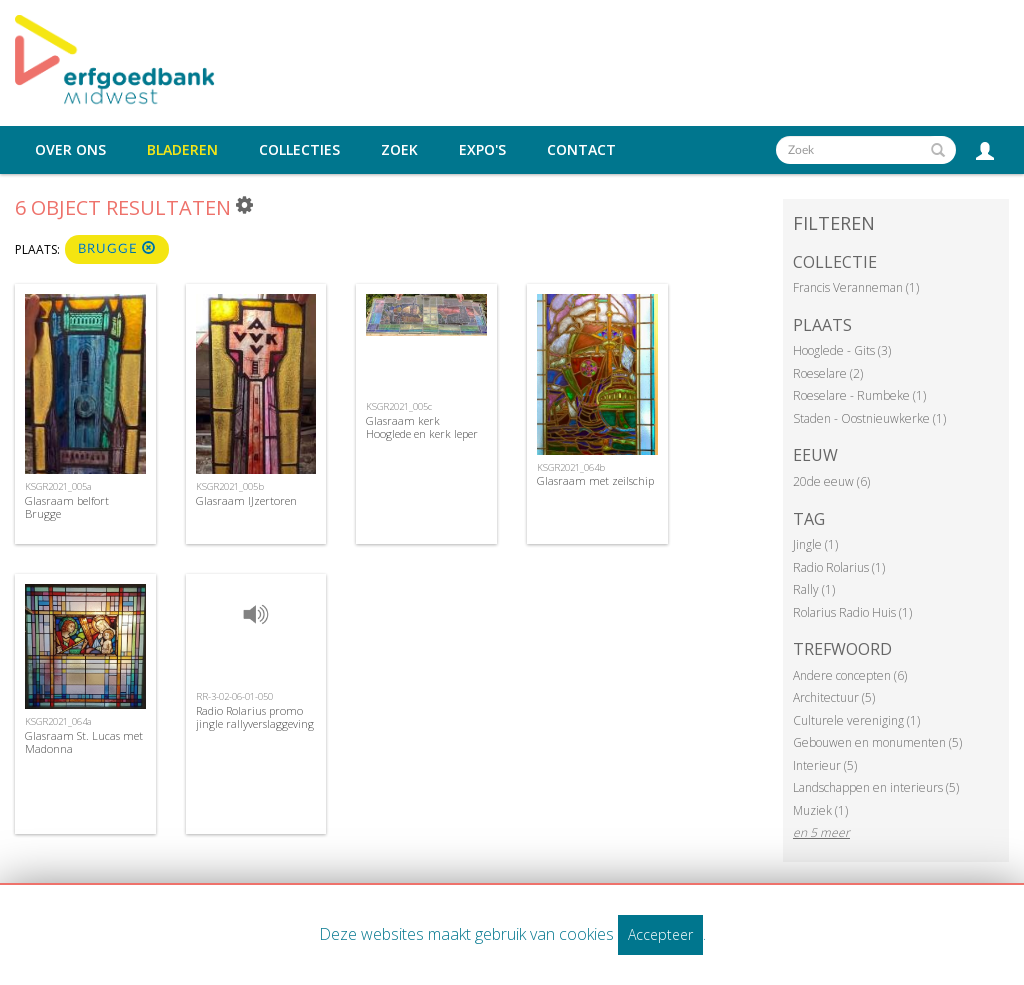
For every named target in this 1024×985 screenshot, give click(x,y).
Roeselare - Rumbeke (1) (859, 395)
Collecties (299, 150)
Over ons (70, 150)
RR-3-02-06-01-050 (234, 696)
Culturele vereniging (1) (856, 720)
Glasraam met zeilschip (595, 480)
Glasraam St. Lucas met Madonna (84, 742)
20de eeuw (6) (831, 481)
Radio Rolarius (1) (839, 567)
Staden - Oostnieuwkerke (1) (869, 418)
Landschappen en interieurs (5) (876, 787)
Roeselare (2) (828, 373)
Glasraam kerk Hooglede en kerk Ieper (422, 427)
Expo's (482, 150)
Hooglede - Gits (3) (842, 350)
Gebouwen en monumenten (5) (877, 742)
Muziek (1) (820, 810)
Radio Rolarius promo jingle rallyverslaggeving (255, 717)
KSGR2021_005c (399, 406)
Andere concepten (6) (850, 675)
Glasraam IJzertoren (246, 500)
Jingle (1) (815, 544)
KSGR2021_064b (571, 467)
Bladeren (182, 150)
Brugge (117, 248)
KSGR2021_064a (58, 721)
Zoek (399, 150)
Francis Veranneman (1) (856, 287)
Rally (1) (814, 589)
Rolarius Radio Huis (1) (852, 612)
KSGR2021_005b (230, 486)
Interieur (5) (825, 765)
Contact (581, 150)
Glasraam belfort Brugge (67, 507)
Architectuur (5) (834, 697)
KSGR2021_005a (58, 486)
